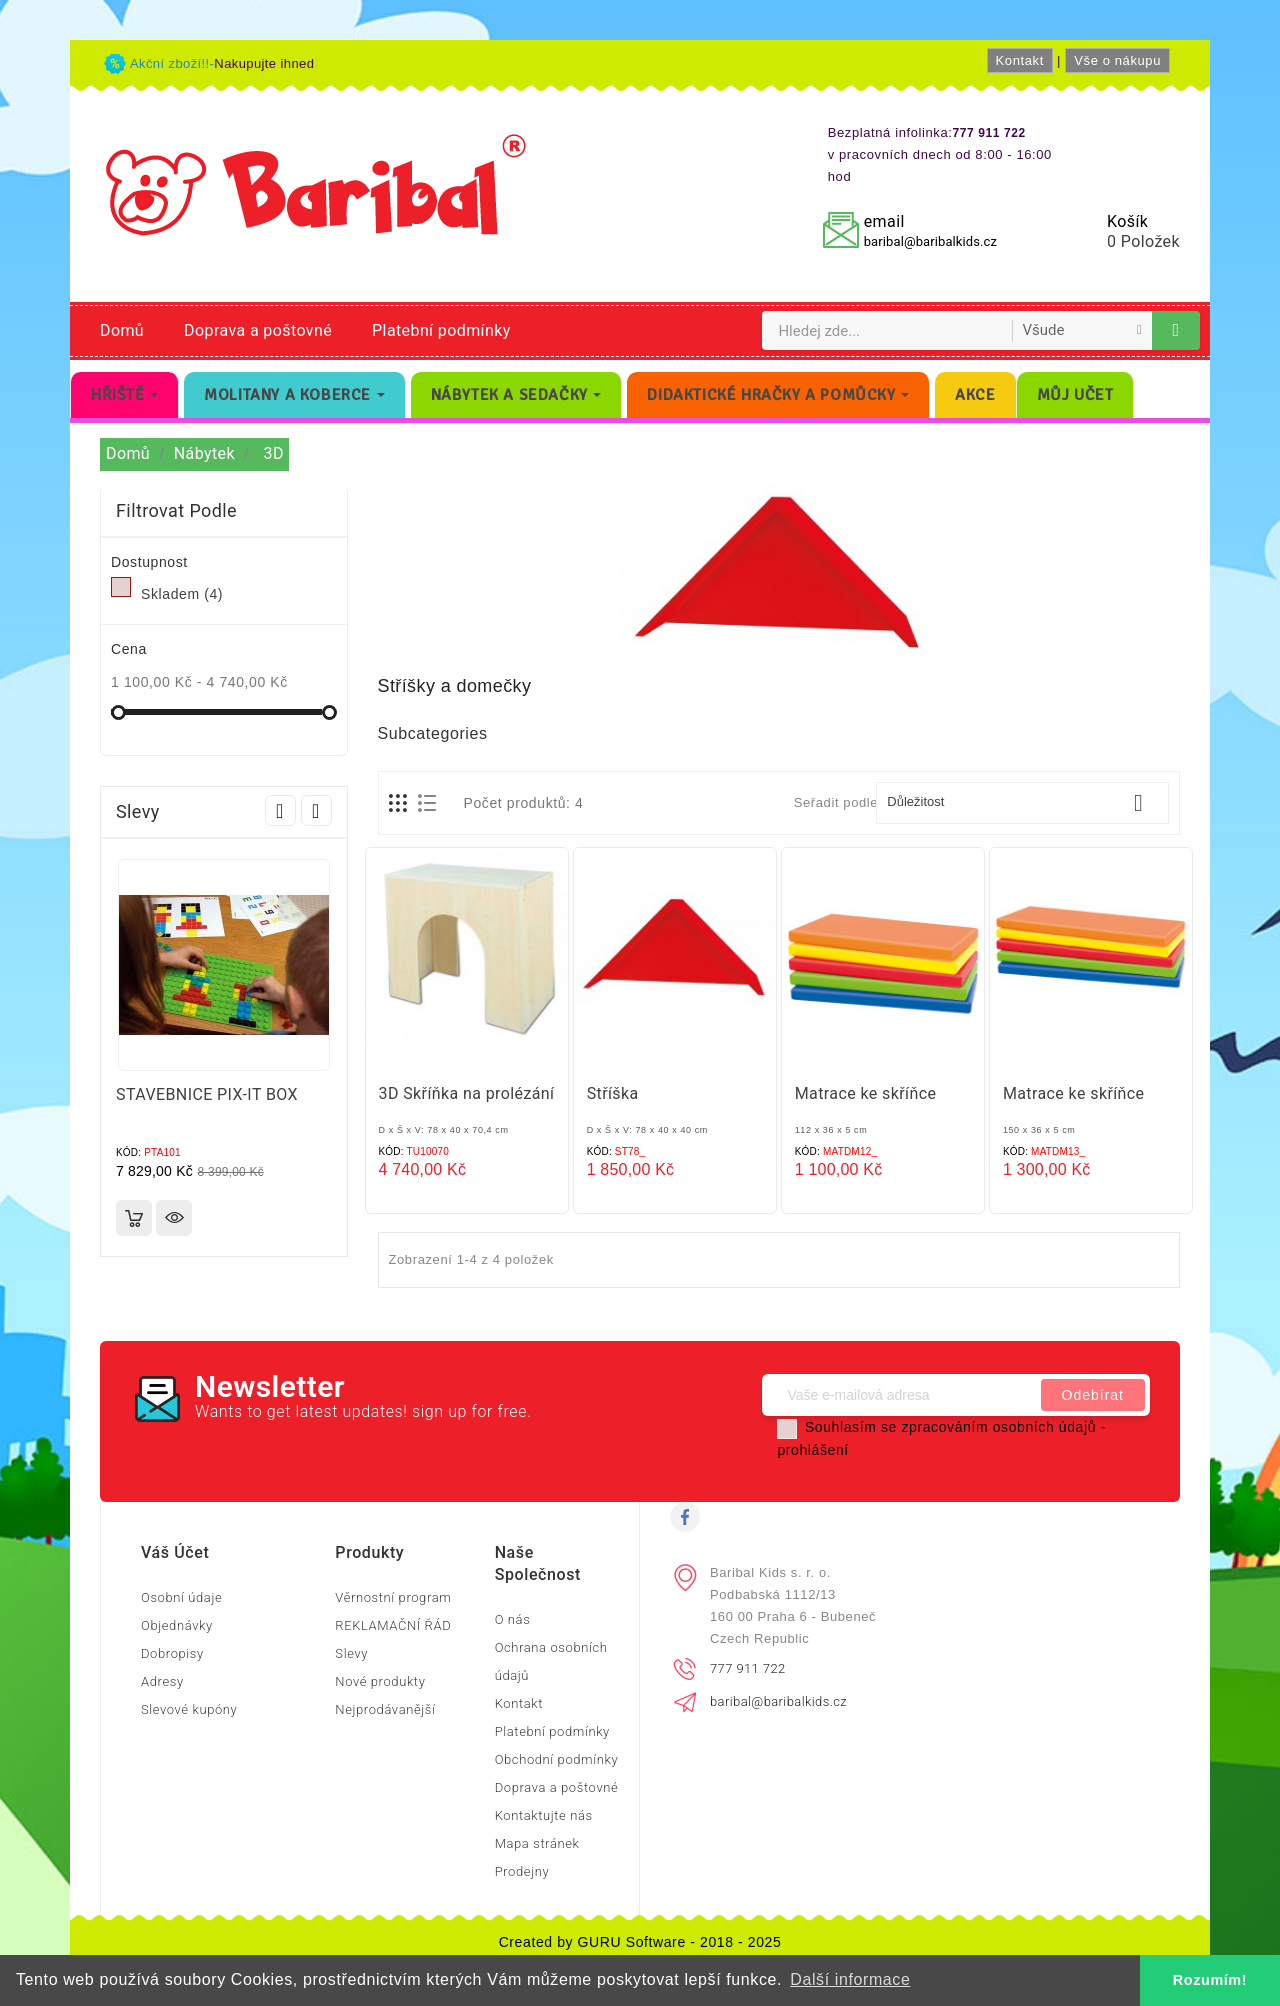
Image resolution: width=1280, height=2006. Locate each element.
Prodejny (522, 1871)
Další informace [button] (850, 1979)
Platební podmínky (441, 330)
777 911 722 (748, 1668)
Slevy (351, 1653)
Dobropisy (172, 1653)
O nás (513, 1619)
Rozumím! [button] (1210, 1980)
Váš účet (175, 1552)
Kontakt (1020, 60)
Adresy (162, 1681)
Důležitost (1022, 803)
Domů (122, 330)
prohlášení (812, 1450)
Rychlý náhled (174, 1218)
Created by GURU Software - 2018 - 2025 (640, 1942)
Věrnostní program (393, 1597)
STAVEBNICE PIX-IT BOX (207, 1094)
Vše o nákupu (1117, 60)
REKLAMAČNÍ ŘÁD (393, 1625)
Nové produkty (380, 1681)
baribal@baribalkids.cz (930, 241)
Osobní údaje (181, 1597)
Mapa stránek (537, 1843)
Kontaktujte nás (544, 1815)
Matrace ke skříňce (866, 1093)
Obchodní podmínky (557, 1759)
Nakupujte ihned (264, 63)
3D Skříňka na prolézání (467, 1093)
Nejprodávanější (385, 1709)
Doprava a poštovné (258, 330)
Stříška (613, 1093)
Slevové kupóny (189, 1709)
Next (316, 810)
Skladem (182, 594)
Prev (280, 810)
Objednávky (177, 1625)
